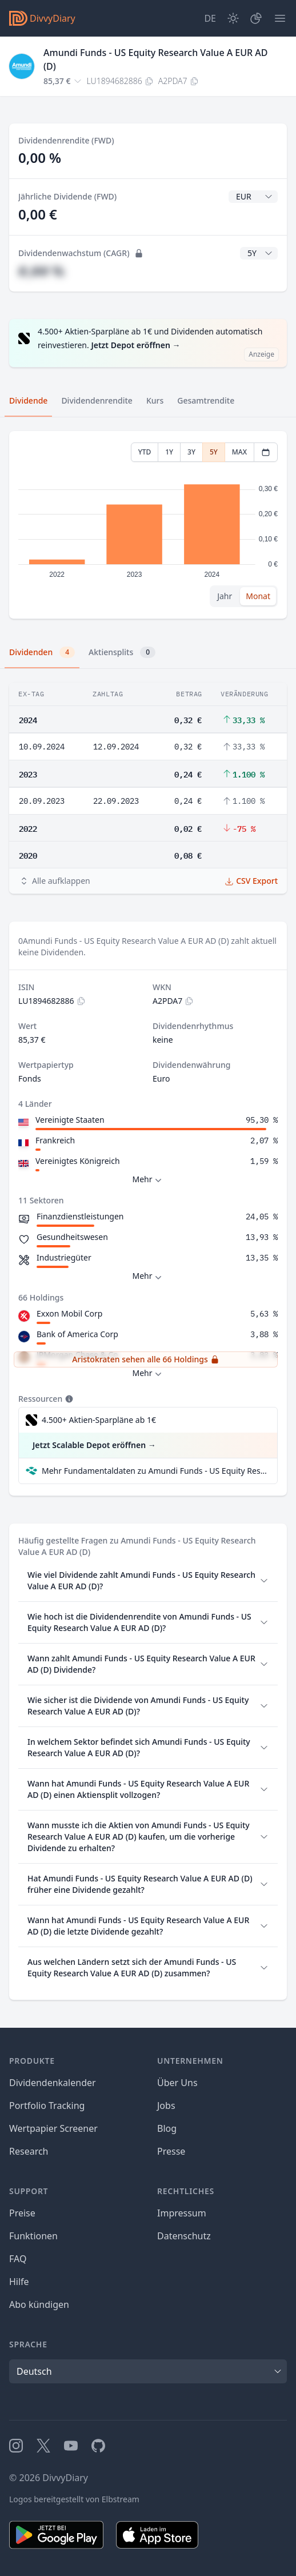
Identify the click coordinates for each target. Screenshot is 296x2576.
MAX (239, 452)
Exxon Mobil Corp (69, 1313)
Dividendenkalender (52, 2082)
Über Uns (177, 2082)
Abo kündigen (39, 2304)
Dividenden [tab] (42, 652)
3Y (191, 452)
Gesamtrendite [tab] (205, 400)
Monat (258, 596)
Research (29, 2151)
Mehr (147, 1180)
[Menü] (280, 18)
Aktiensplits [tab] (122, 652)
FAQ (17, 2258)
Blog (167, 2128)
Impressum (181, 2213)
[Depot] (256, 18)
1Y (169, 452)
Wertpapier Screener (53, 2128)
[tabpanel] (148, 525)
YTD (144, 452)
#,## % (41, 270)
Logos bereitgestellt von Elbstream (74, 2499)
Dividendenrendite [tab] (96, 400)
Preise (22, 2213)
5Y (214, 452)
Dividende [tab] (28, 400)
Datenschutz (184, 2236)
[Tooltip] (68, 1398)
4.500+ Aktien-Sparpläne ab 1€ (99, 1419)
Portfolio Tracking (47, 2105)
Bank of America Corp (77, 1334)
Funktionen (33, 2236)
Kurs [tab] (154, 400)
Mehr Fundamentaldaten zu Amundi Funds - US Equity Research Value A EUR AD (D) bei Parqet (155, 1470)
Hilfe (19, 2281)
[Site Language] (210, 18)
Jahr (224, 596)
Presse (171, 2151)
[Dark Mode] (233, 18)
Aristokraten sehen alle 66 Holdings (145, 1359)
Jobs (166, 2105)
